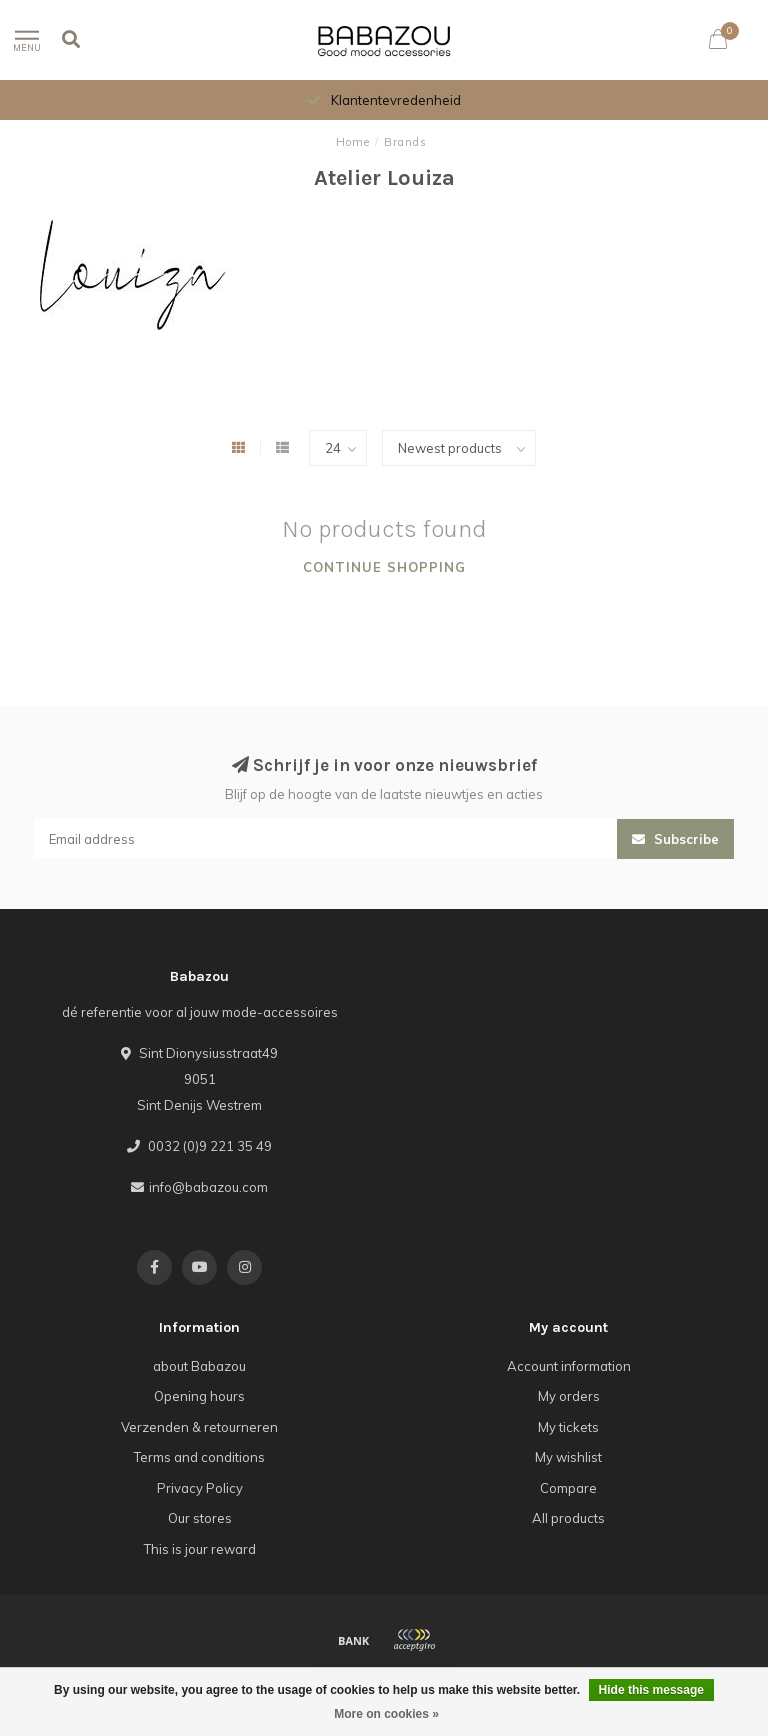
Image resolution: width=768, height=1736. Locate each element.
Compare (568, 1488)
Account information (569, 1366)
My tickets (568, 1427)
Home (353, 142)
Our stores (200, 1518)
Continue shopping (384, 567)
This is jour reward (200, 1549)
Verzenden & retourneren (199, 1427)
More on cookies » (386, 1714)
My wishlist (568, 1457)
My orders (569, 1396)
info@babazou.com (208, 1187)
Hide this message (651, 1690)
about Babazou (199, 1366)
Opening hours (199, 1396)
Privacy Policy (200, 1488)
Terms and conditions (199, 1457)
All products (568, 1518)
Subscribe (675, 839)
